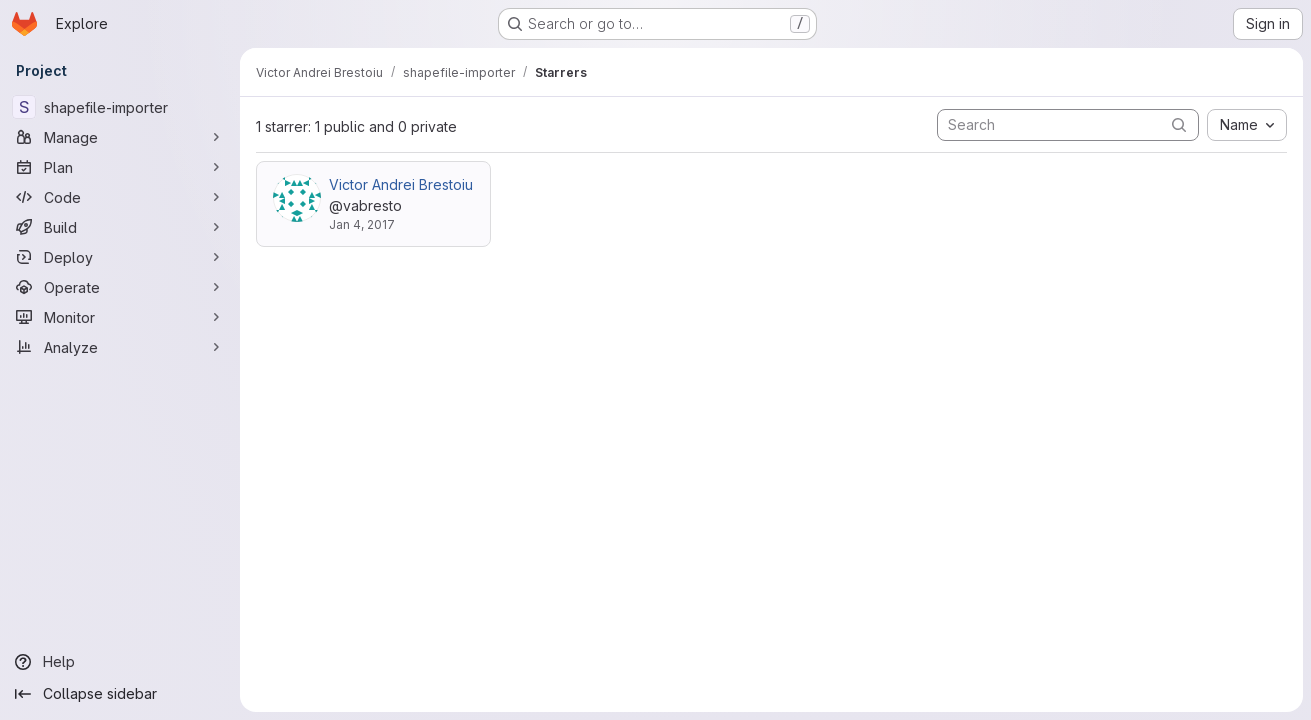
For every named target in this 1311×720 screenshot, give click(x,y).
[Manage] (120, 137)
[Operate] (120, 287)
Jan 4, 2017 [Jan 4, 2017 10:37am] (362, 224)
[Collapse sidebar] (120, 694)
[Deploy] (120, 257)
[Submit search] (1179, 124)
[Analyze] (120, 347)
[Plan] (120, 167)
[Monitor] (120, 317)
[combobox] (1247, 125)
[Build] (120, 227)
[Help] (120, 662)
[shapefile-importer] (120, 107)
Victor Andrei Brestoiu (401, 184)
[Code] (120, 197)
